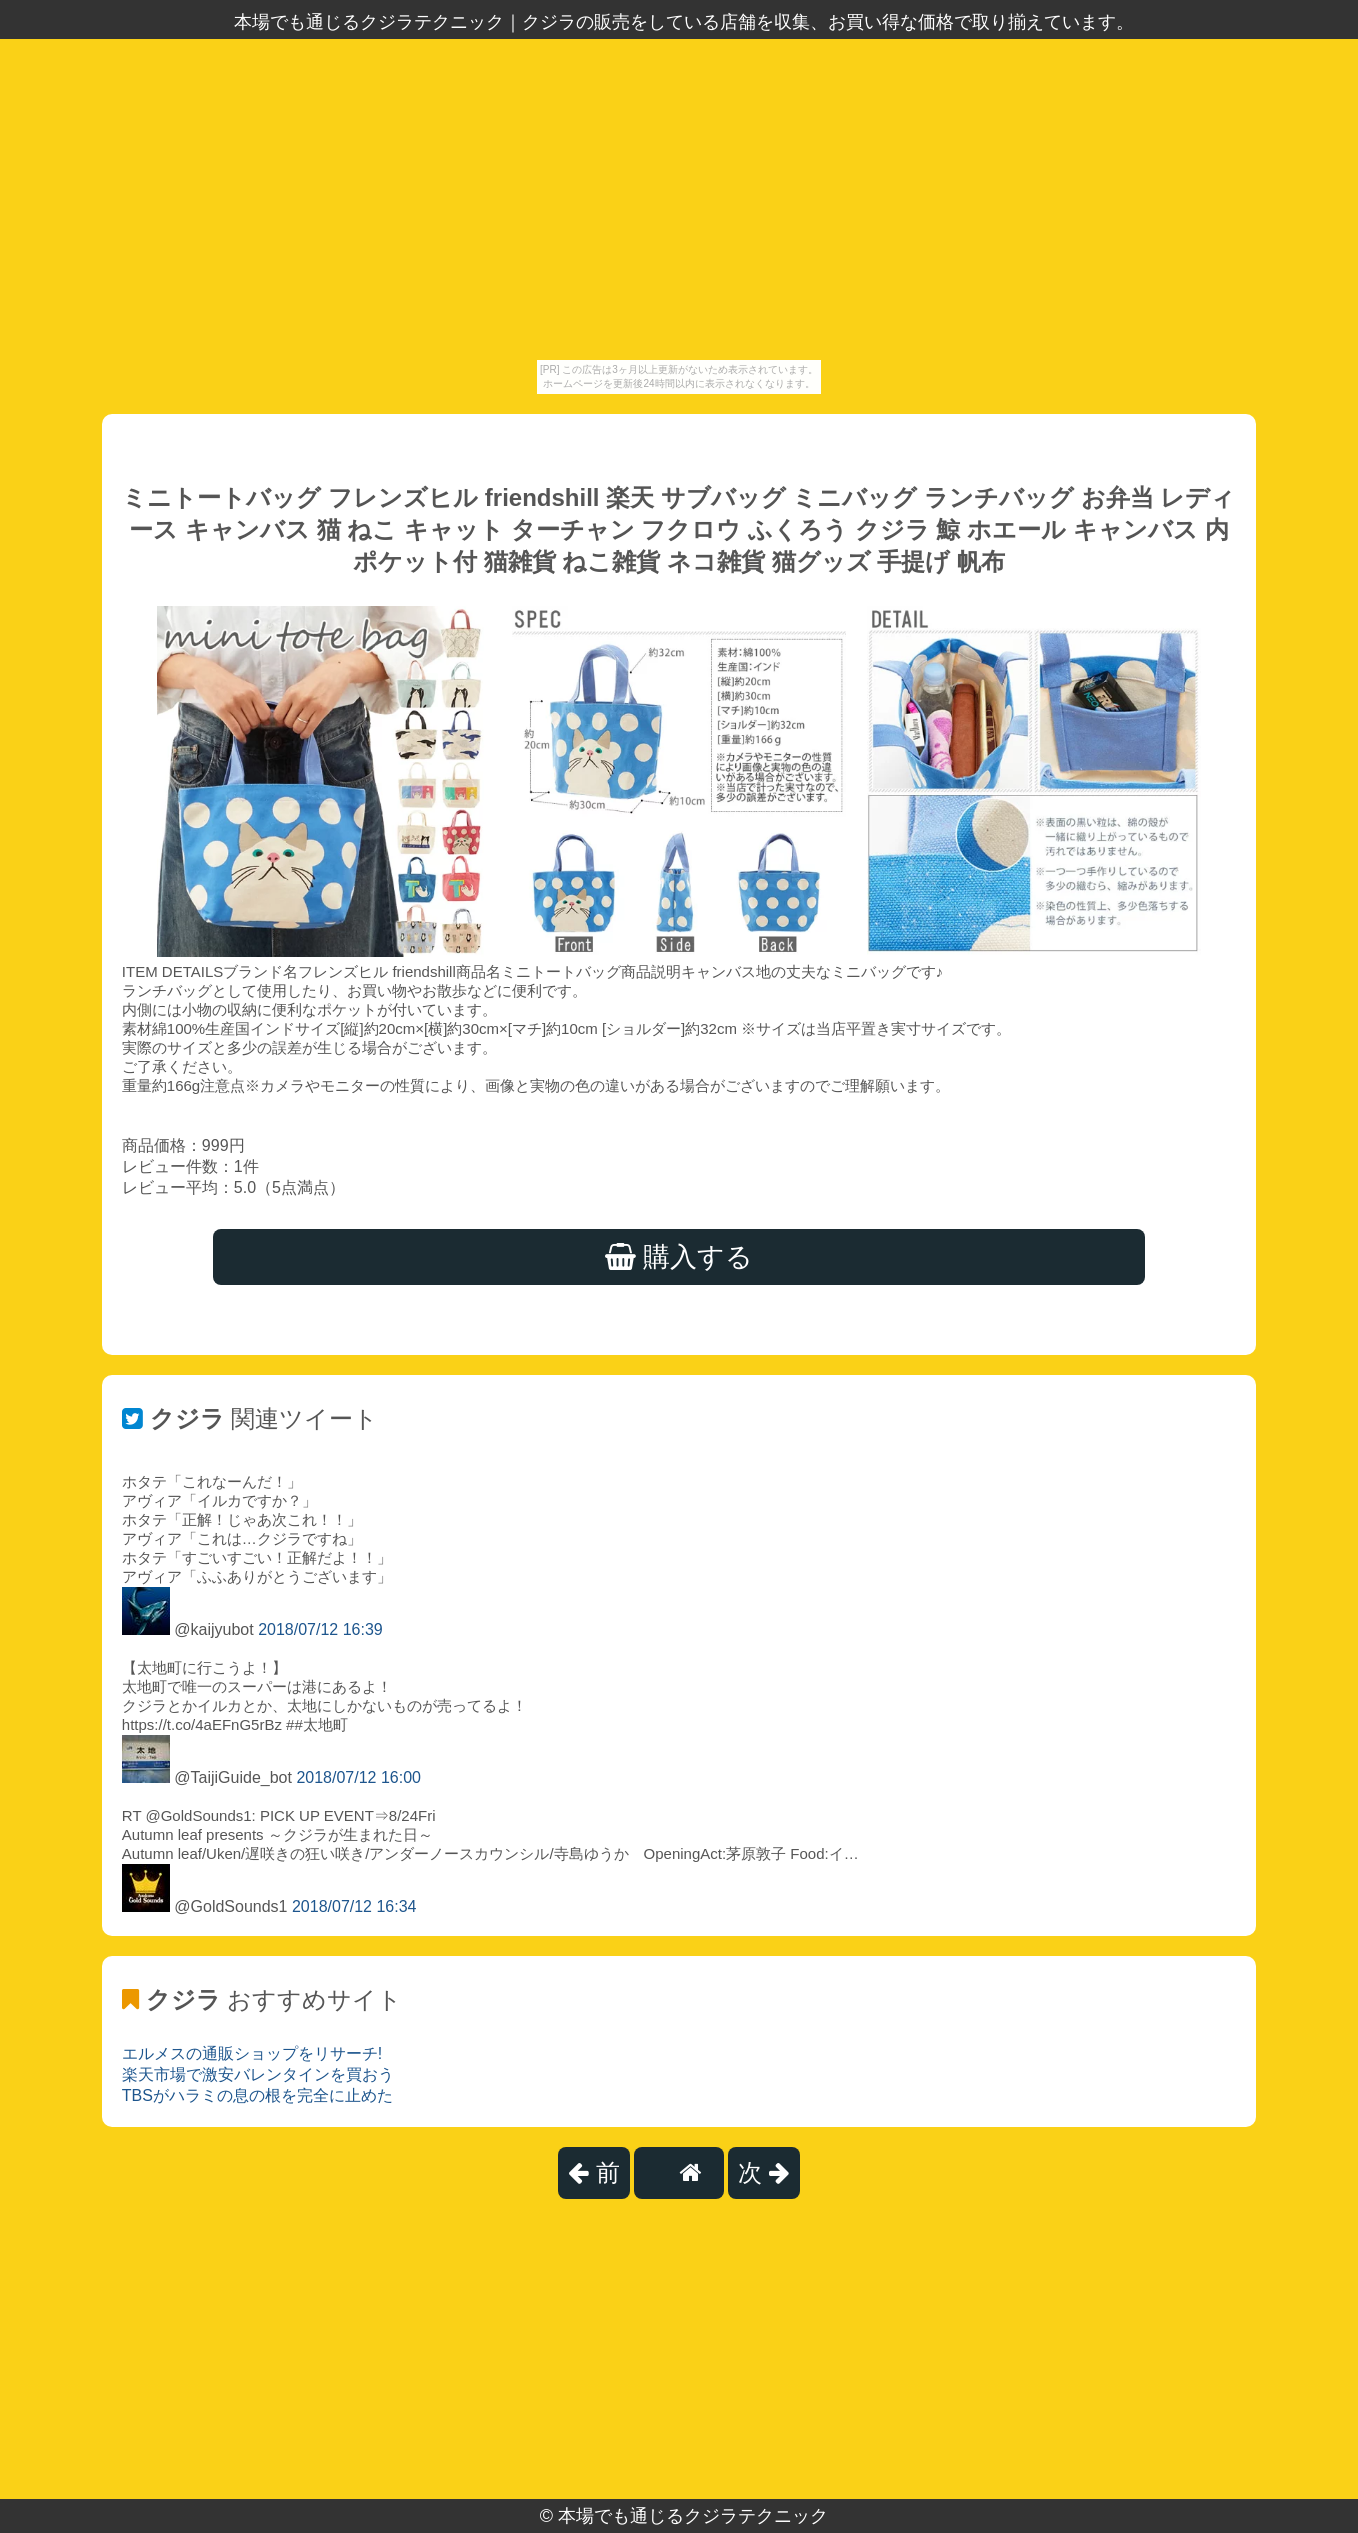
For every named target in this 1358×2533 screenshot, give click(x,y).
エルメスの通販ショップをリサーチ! (252, 2053)
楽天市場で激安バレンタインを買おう (258, 2074)
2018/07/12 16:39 (320, 1629)
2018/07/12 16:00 (358, 1777)
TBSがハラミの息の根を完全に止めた (257, 2095)
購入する (679, 1257)
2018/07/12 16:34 (354, 1906)
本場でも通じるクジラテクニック (693, 2516)
